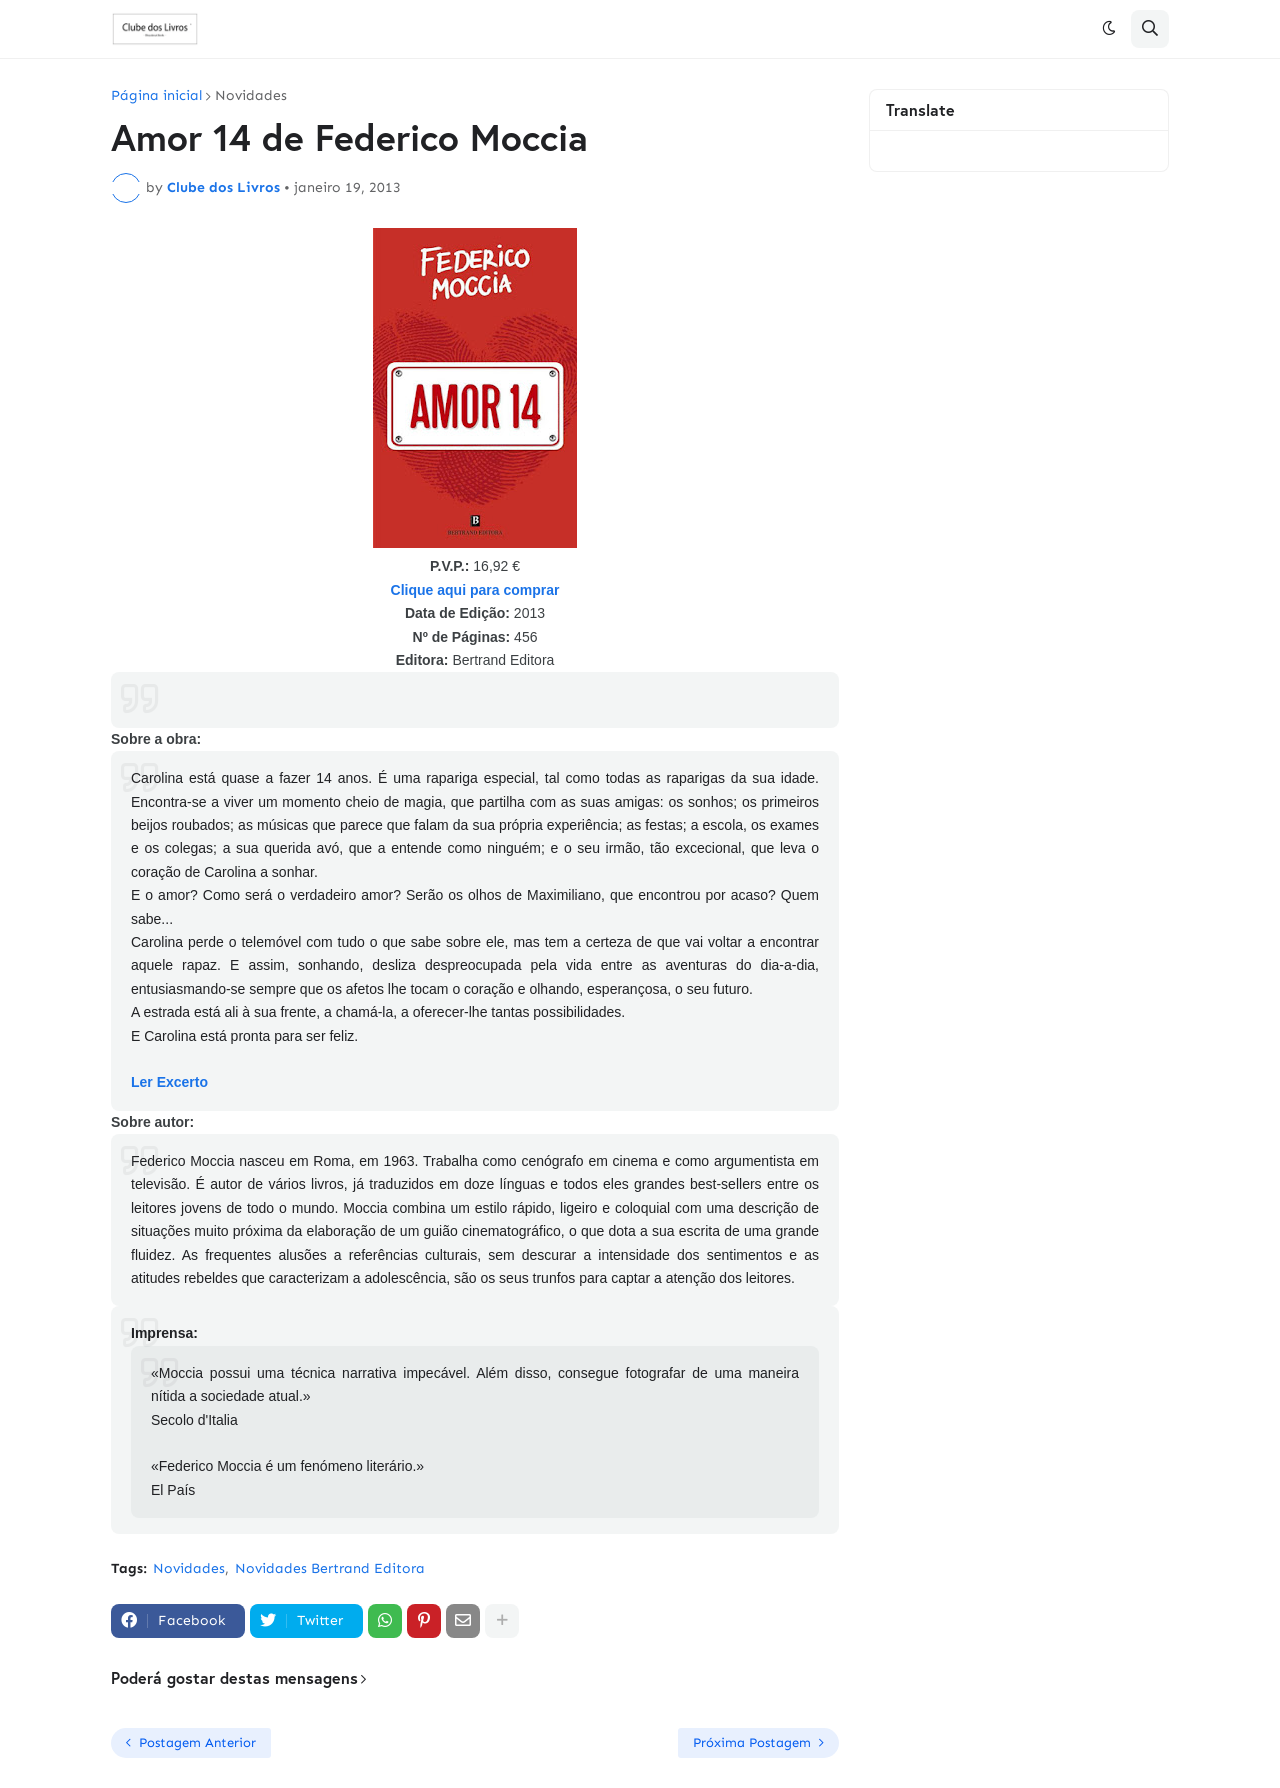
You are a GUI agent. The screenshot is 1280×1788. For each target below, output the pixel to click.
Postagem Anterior (197, 1742)
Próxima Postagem (752, 1742)
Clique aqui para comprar (475, 590)
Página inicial (156, 96)
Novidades (251, 96)
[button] (1109, 29)
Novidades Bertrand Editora (330, 1568)
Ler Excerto (169, 1082)
